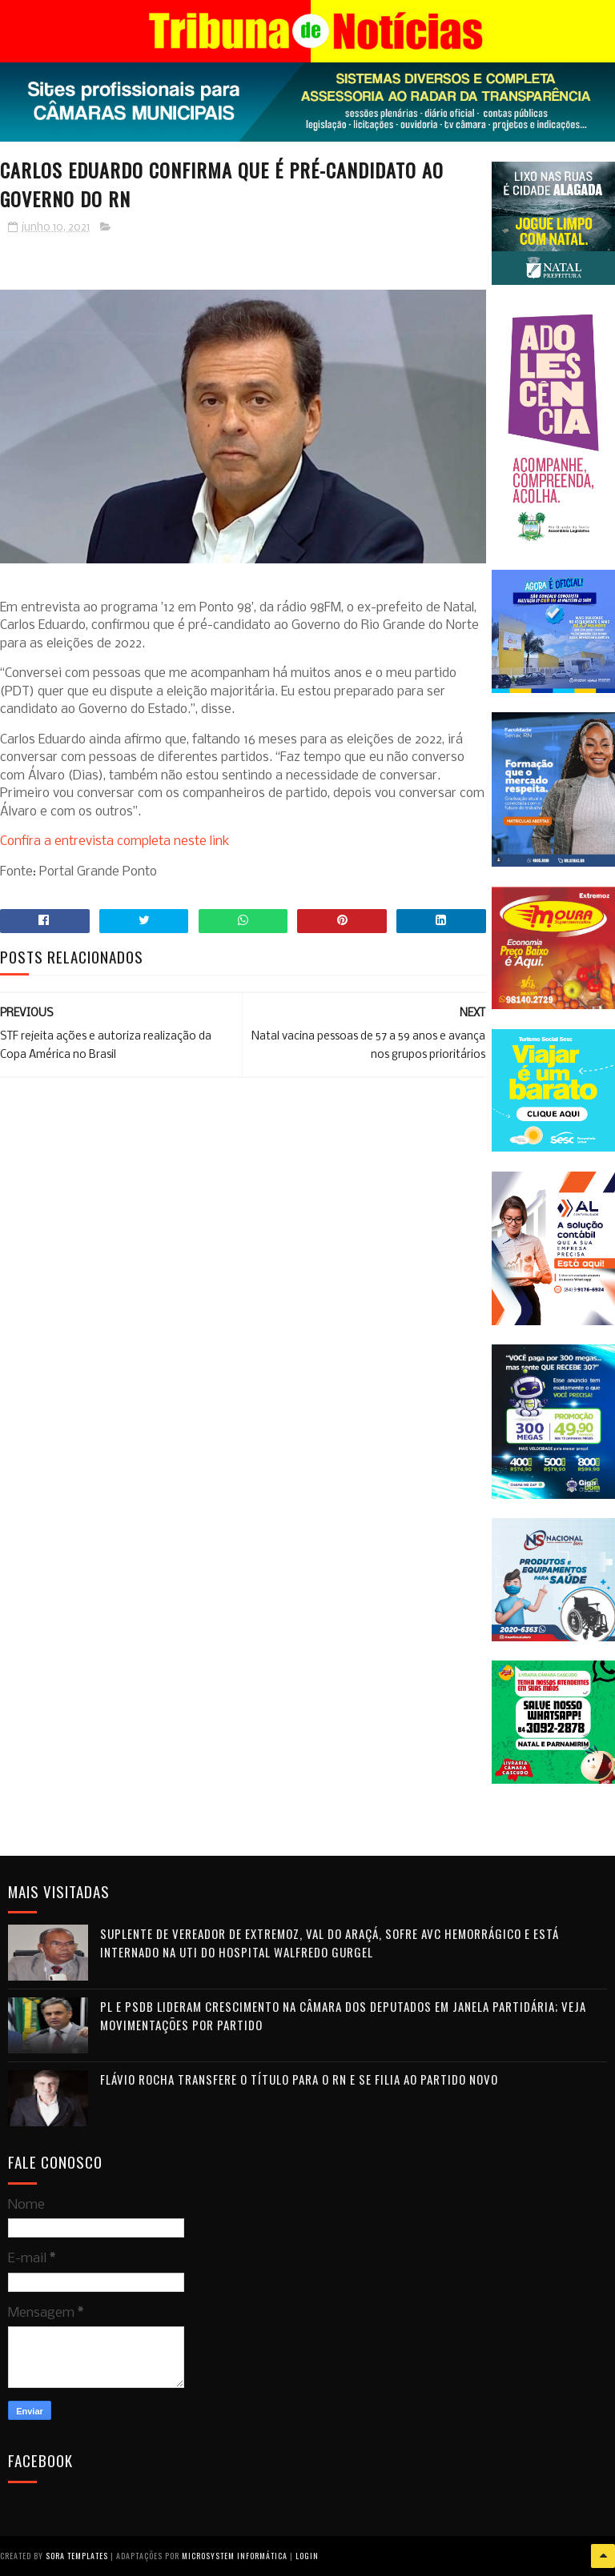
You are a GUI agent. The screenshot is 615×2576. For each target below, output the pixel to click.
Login (307, 2556)
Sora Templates (77, 2556)
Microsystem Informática (234, 2556)
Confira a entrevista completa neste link (115, 841)
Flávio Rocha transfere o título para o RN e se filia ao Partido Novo (299, 2079)
